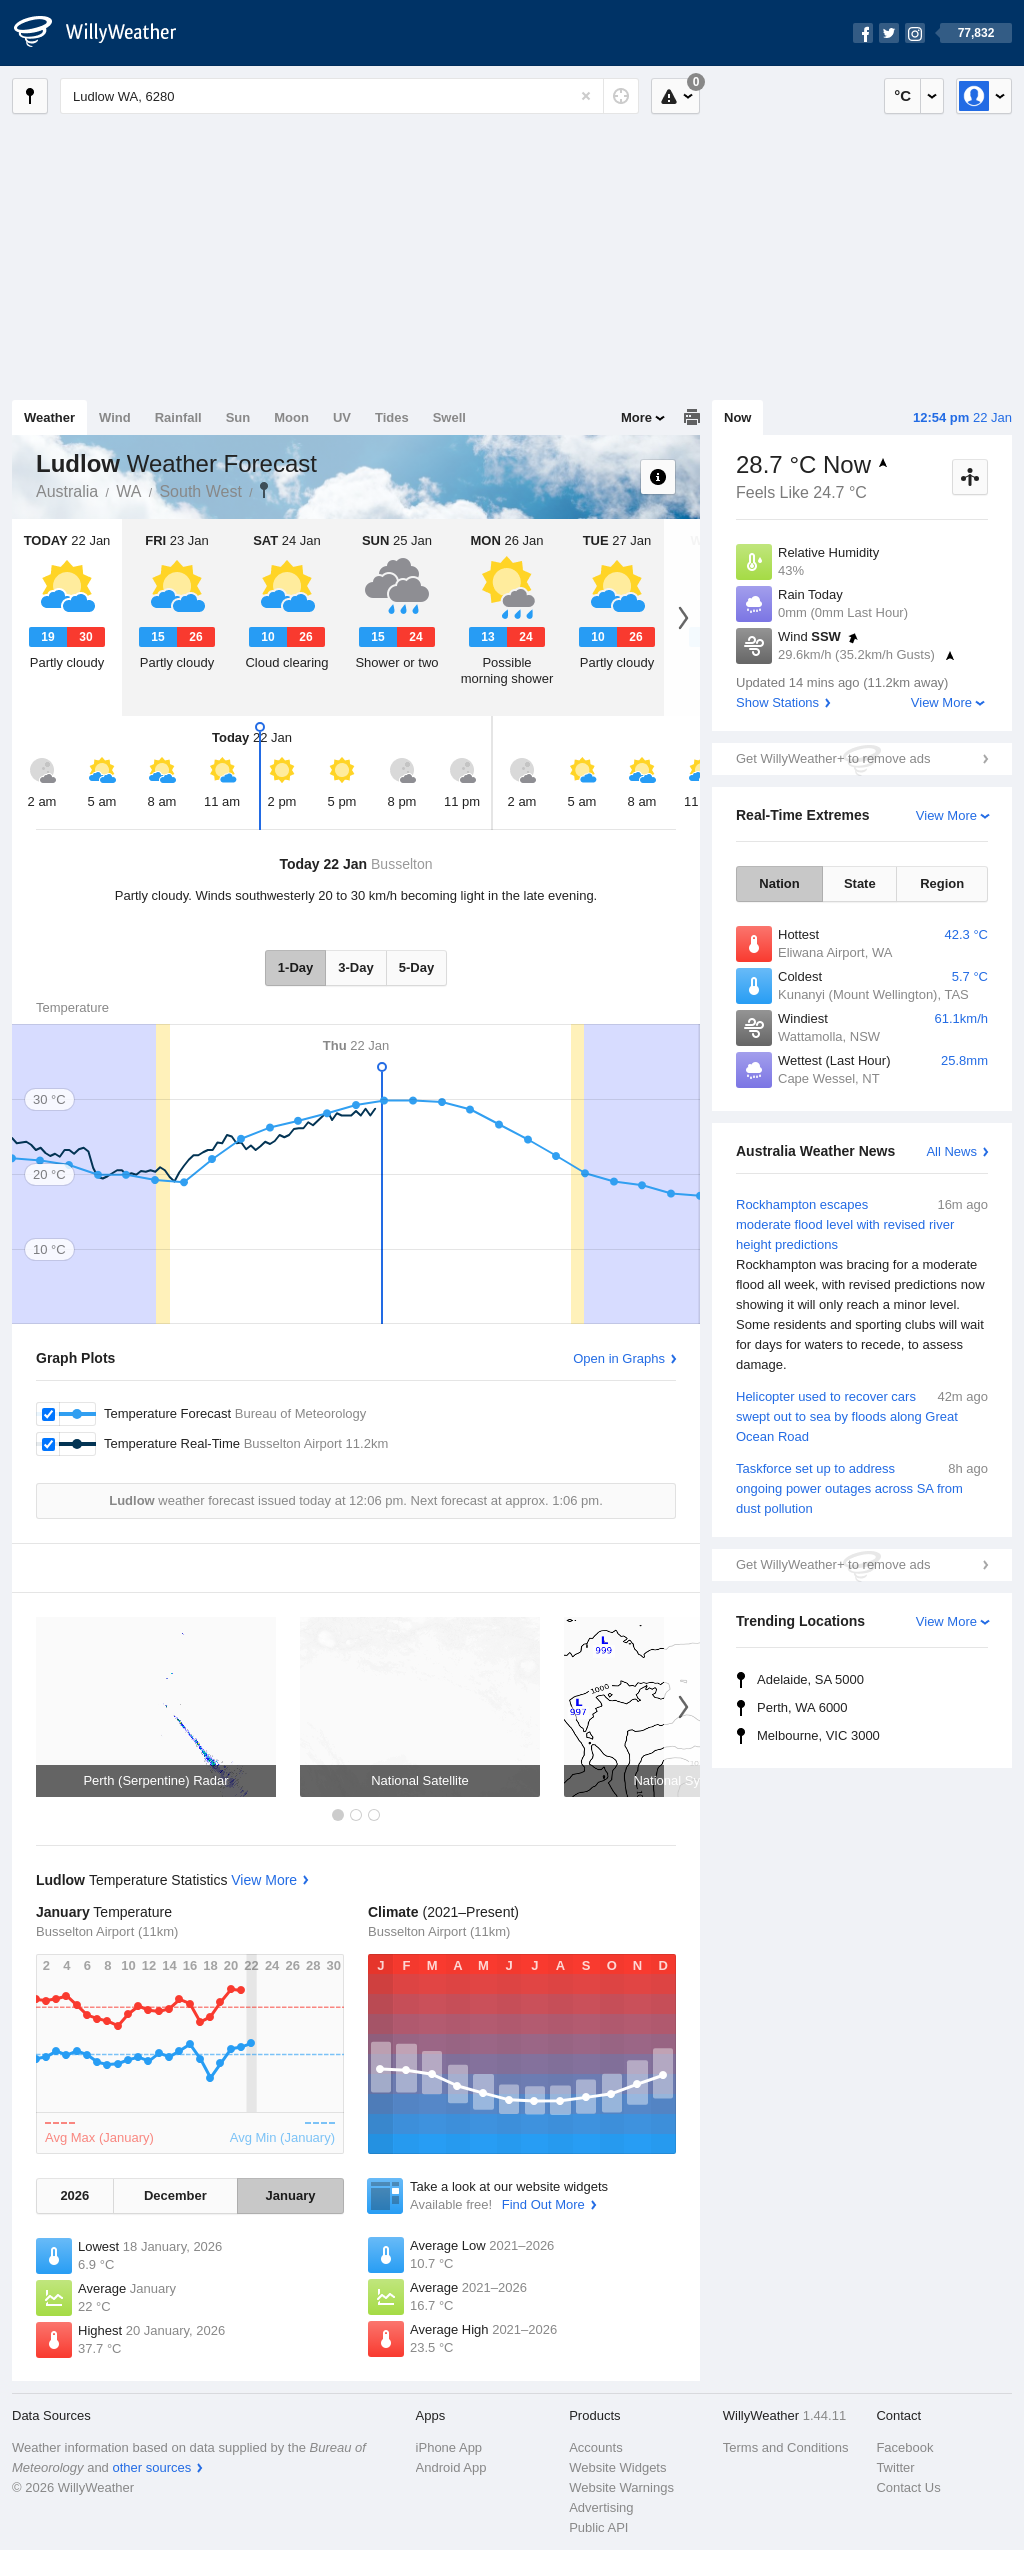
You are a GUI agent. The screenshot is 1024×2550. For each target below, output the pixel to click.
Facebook (904, 2447)
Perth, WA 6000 (802, 1707)
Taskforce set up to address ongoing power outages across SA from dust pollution (862, 1487)
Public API (598, 2527)
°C (902, 95)
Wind (115, 417)
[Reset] (586, 96)
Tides (392, 417)
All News (951, 1151)
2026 (74, 2195)
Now (737, 417)
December (175, 2195)
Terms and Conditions (786, 2447)
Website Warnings (621, 2487)
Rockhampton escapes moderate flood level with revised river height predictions (862, 1285)
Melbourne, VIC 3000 (818, 1735)
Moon (291, 417)
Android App (451, 2467)
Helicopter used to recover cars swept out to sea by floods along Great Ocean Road (862, 1415)
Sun (238, 417)
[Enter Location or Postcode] (349, 96)
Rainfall (178, 417)
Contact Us (908, 2487)
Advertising (601, 2507)
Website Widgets (617, 2467)
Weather (49, 417)
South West (200, 491)
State (860, 883)
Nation (779, 883)
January (291, 2195)
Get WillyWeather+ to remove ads (833, 758)
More (636, 417)
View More (941, 702)
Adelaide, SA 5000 (810, 1679)
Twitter (895, 2467)
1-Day (295, 967)
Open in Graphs (619, 1358)
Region (942, 883)
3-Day (355, 967)
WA (128, 491)
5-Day (416, 967)
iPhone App (449, 2447)
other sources (151, 2467)
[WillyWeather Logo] (106, 33)
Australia (67, 491)
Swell (449, 417)
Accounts (595, 2447)
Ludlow (264, 490)
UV (342, 417)
